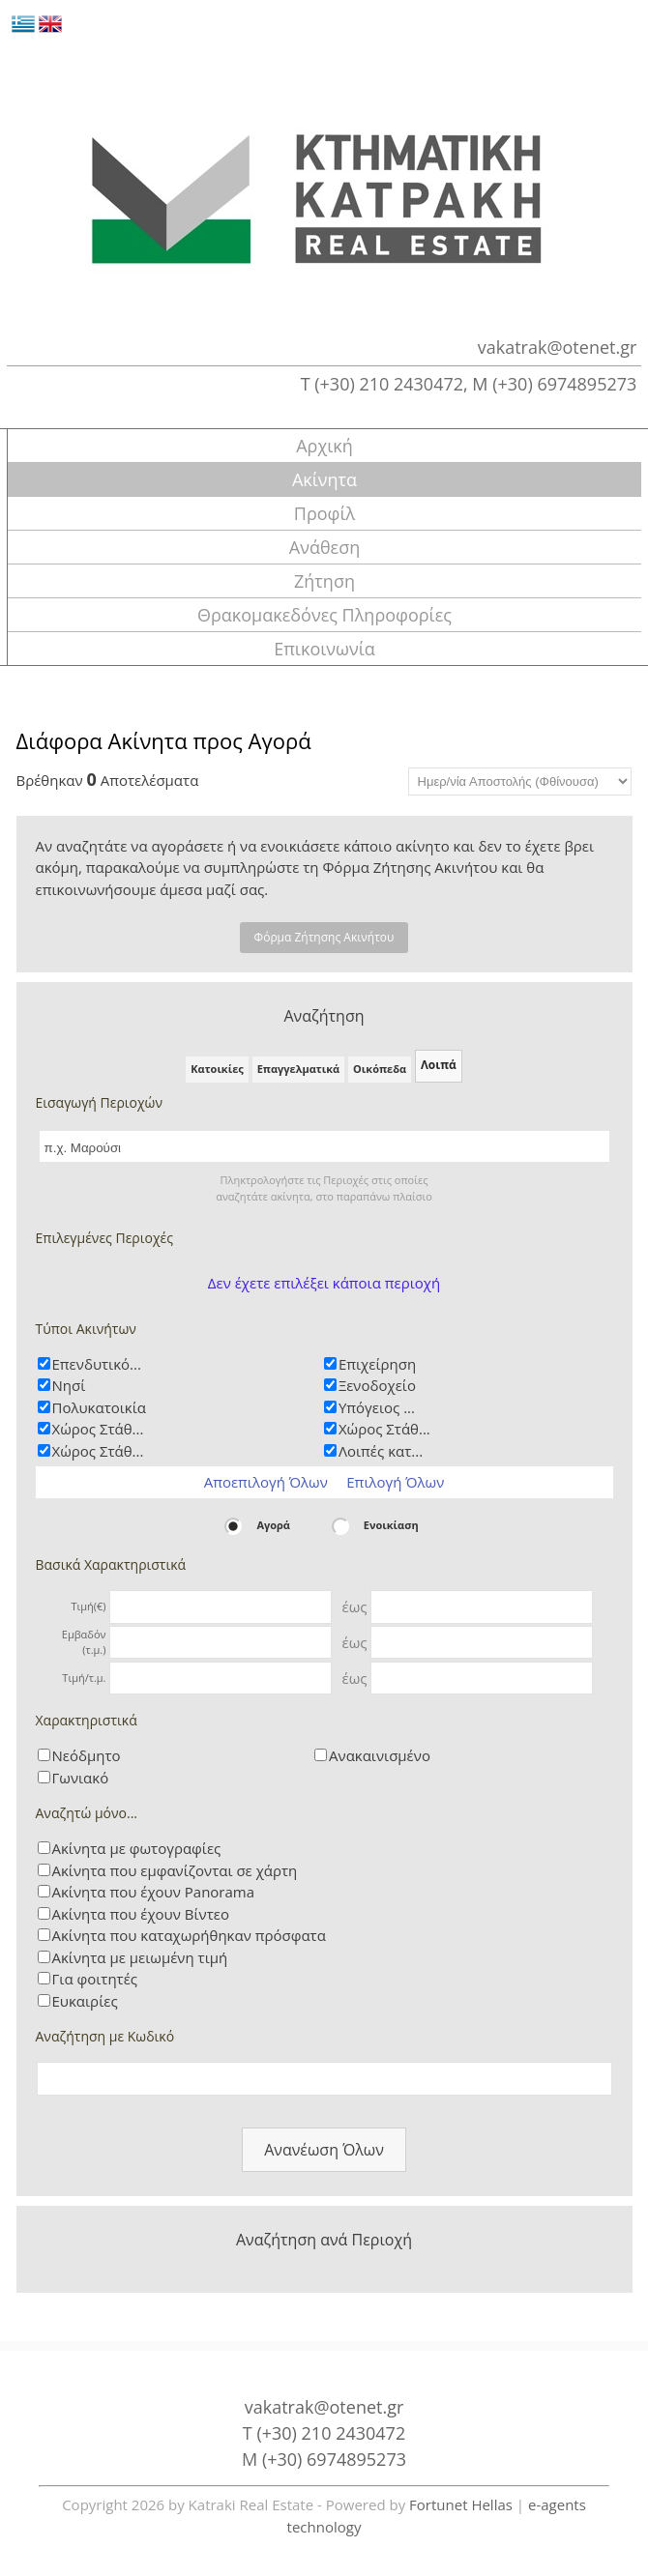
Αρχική (324, 445)
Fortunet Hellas (461, 2504)
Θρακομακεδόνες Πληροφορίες (324, 614)
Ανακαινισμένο (379, 1755)
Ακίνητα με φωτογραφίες (136, 1848)
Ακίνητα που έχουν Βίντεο (140, 1914)
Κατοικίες (217, 1068)
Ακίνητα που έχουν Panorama (153, 1891)
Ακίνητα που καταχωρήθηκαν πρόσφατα (189, 1935)
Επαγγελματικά (298, 1068)
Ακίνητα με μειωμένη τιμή (140, 1957)
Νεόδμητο (86, 1755)
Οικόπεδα (379, 1068)
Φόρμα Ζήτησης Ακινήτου (324, 937)
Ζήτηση (324, 581)
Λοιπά (439, 1064)
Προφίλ (324, 513)
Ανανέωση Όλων (324, 2149)
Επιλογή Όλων (395, 1481)
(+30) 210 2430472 (388, 383)
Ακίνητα (324, 479)
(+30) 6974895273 (564, 383)
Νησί (69, 1385)
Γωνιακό (80, 1777)
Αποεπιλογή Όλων (266, 1481)
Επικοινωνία (324, 648)
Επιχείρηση (377, 1364)
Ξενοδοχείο (377, 1385)
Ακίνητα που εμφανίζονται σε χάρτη (175, 1870)
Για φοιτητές (95, 1978)
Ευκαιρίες (85, 2001)
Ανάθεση (324, 547)
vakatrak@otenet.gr (557, 347)
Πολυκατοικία (99, 1407)
